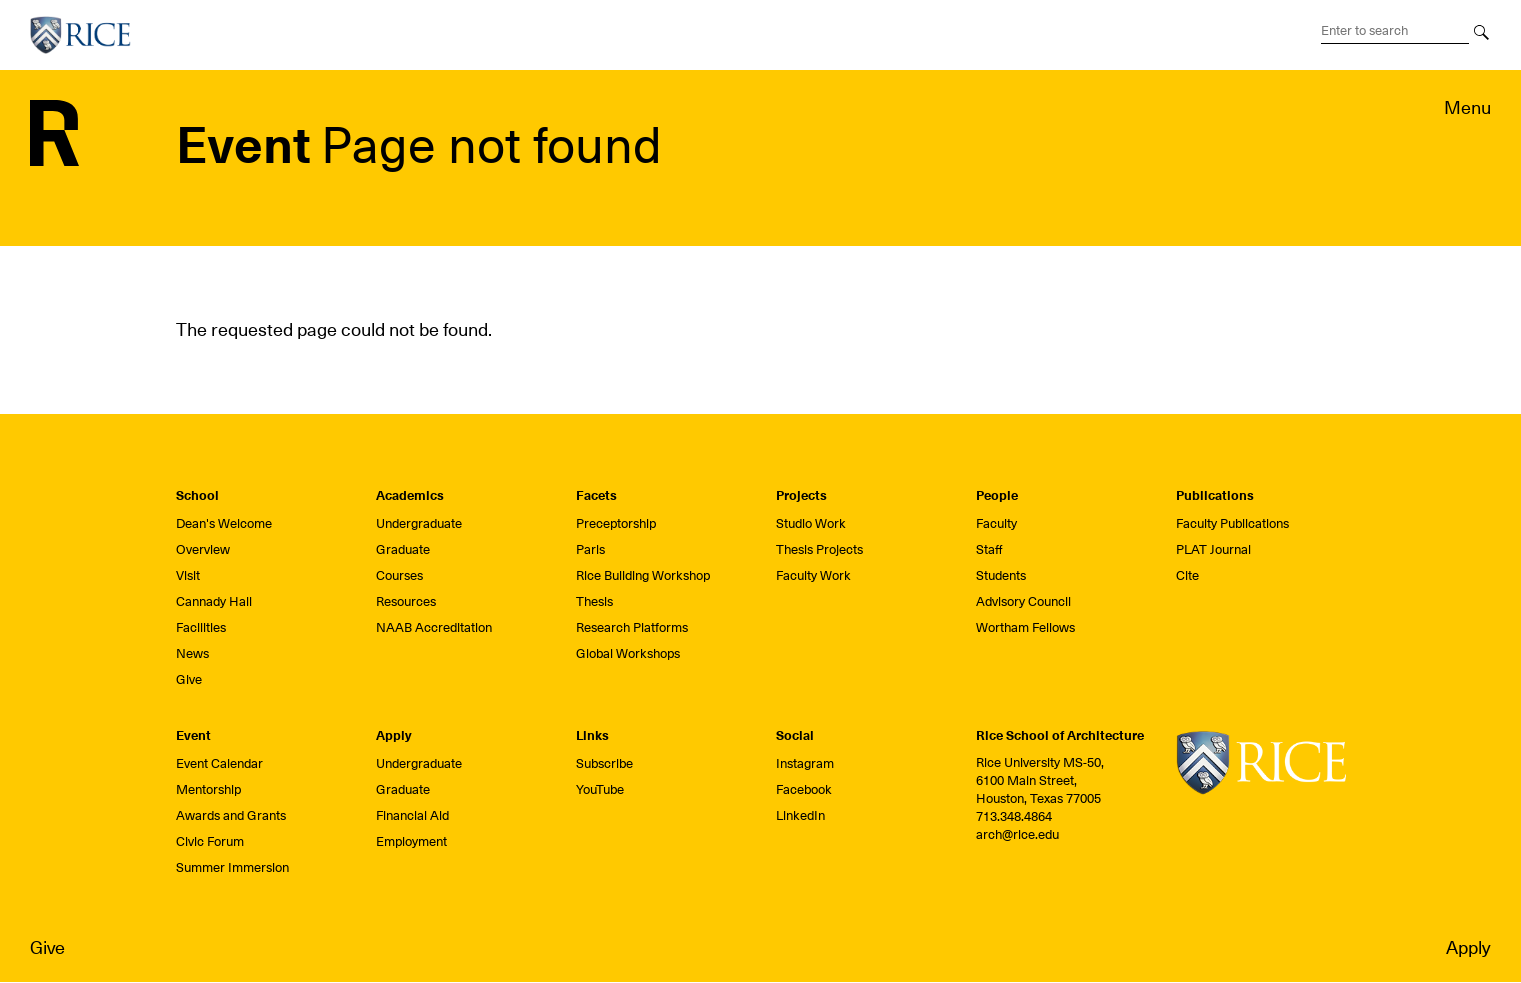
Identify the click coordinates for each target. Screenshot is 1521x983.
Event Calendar (219, 763)
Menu (1467, 107)
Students (1001, 575)
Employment (411, 841)
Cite (1187, 575)
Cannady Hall (214, 601)
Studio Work (811, 523)
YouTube (600, 789)
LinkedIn (800, 815)
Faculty (996, 523)
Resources (406, 601)
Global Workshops (628, 653)
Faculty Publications (1232, 523)
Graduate (403, 549)
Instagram (805, 763)
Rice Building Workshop (643, 575)
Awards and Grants (231, 815)
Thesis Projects (819, 549)
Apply (1468, 947)
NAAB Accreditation (434, 627)
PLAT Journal (1213, 549)
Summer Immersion (232, 867)
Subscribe (604, 763)
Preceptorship (616, 523)
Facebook (804, 789)
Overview (203, 549)
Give (47, 947)
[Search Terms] (1395, 31)
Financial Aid (412, 815)
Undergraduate (419, 523)
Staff (989, 549)
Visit (188, 575)
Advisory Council (1023, 601)
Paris (590, 549)
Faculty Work (813, 575)
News (192, 653)
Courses (399, 575)
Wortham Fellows (1025, 627)
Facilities (201, 627)
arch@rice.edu (1017, 834)
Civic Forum (210, 841)
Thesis (594, 601)
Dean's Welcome (224, 523)
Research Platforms (632, 627)
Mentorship (208, 789)
